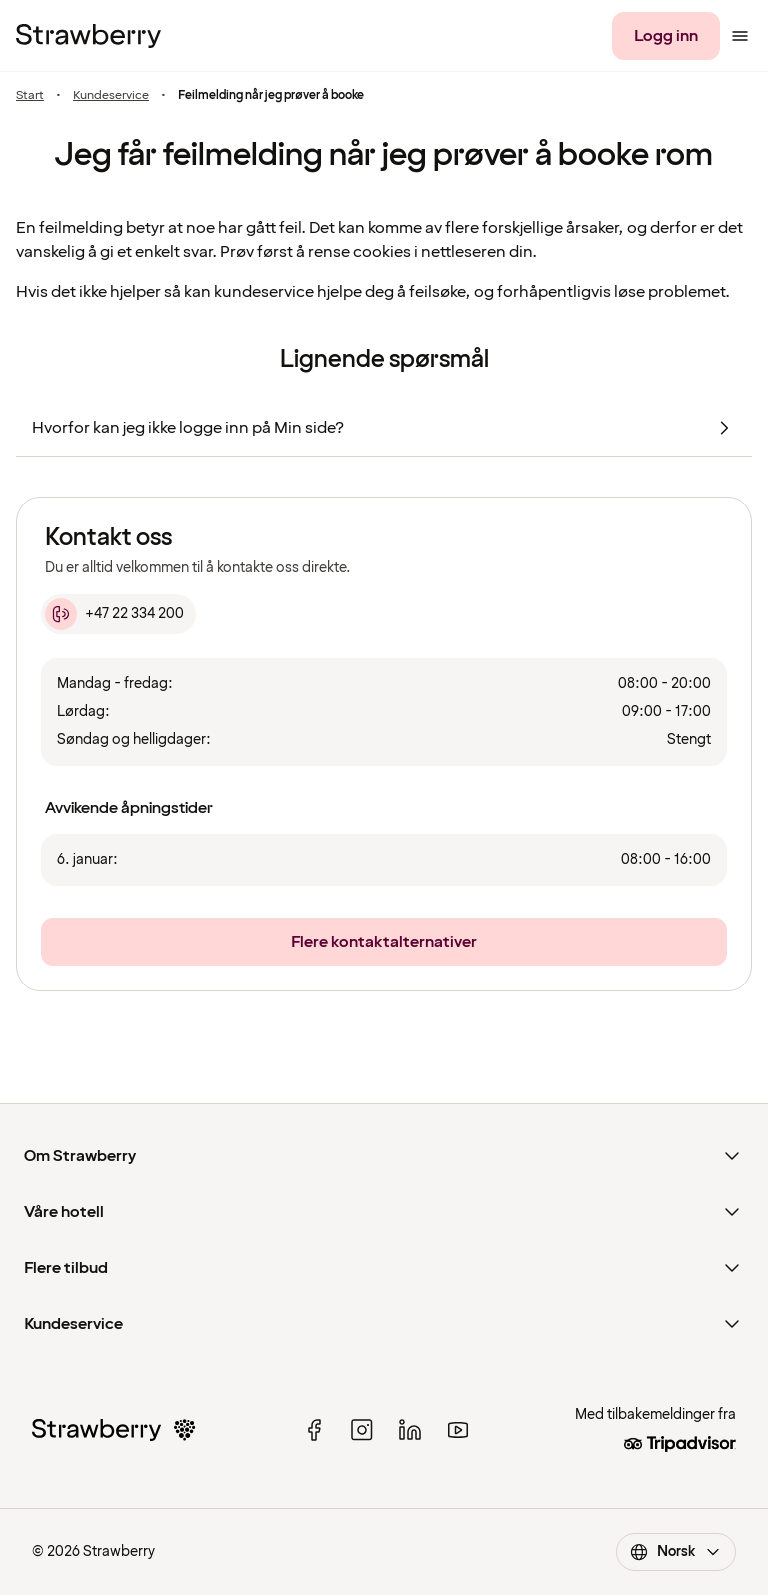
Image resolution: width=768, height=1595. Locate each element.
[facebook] (314, 1430)
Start (30, 95)
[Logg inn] (666, 36)
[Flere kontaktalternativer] (384, 942)
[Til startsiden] (88, 36)
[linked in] (410, 1430)
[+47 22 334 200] (118, 614)
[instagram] (362, 1430)
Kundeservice (111, 95)
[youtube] (458, 1430)
